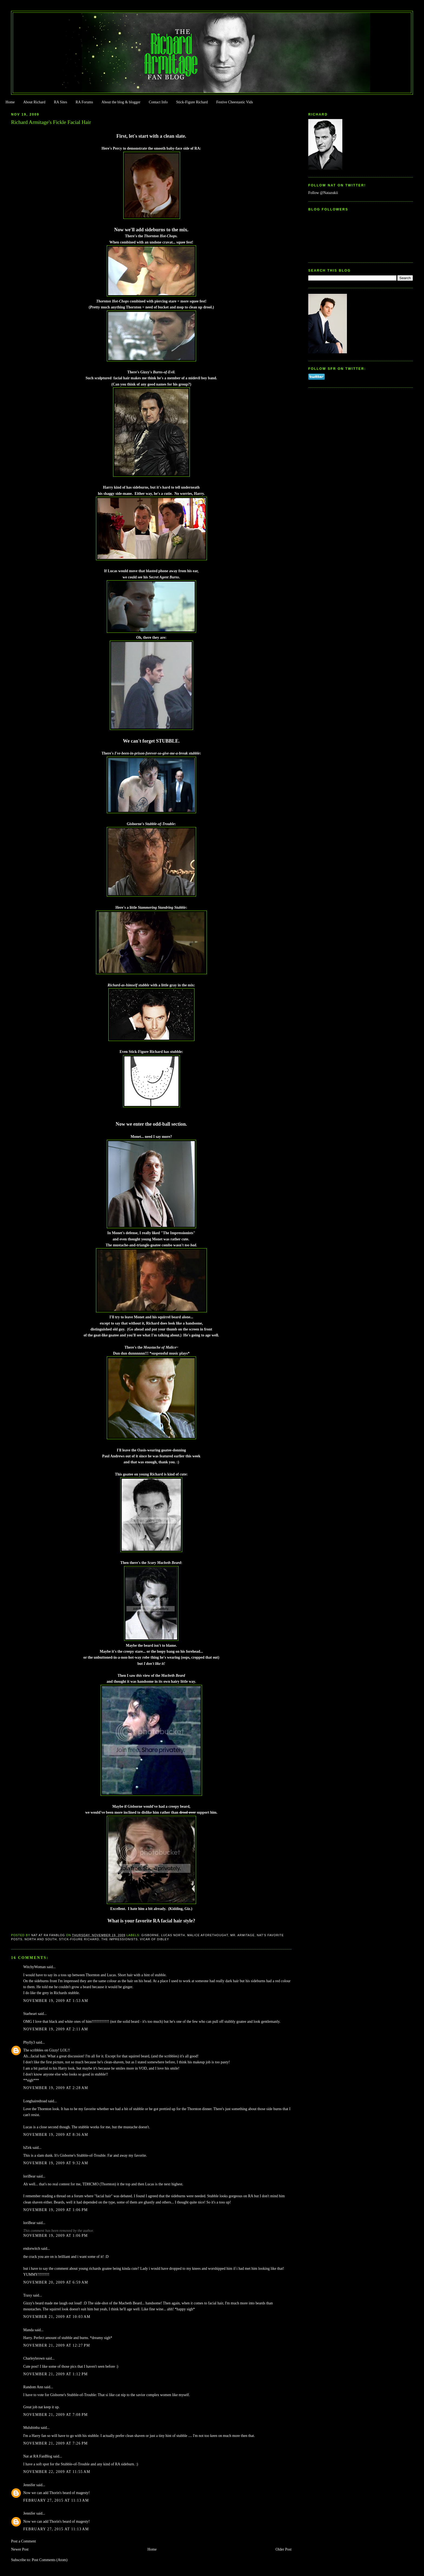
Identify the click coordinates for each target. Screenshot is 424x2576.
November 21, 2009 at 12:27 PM (56, 2345)
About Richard (34, 102)
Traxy (27, 2295)
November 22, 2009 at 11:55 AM (56, 2472)
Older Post (284, 2549)
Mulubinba (31, 2428)
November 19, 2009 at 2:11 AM (55, 2029)
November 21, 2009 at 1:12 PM (55, 2374)
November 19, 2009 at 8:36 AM (55, 2135)
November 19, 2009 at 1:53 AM (55, 2001)
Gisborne (150, 1935)
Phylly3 (29, 2042)
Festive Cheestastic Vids (234, 102)
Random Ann (33, 2387)
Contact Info (158, 102)
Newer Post (20, 2549)
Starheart (30, 2014)
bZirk (27, 2148)
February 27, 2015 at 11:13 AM (56, 2500)
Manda (28, 2330)
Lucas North (173, 1935)
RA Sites (60, 102)
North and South (41, 1939)
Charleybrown (34, 2358)
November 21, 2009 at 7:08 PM (55, 2415)
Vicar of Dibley (154, 1939)
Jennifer (29, 2485)
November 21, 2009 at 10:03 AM (57, 2317)
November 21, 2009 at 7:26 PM (55, 2443)
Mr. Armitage (242, 1935)
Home (10, 102)
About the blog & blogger (120, 102)
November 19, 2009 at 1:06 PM (55, 2210)
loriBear (29, 2176)
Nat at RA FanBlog (37, 2456)
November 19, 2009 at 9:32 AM (55, 2163)
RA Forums (84, 102)
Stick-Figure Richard (192, 102)
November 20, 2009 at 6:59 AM (55, 2282)
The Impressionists (119, 1939)
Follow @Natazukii (323, 193)
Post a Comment (23, 2541)
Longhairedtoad (35, 2101)
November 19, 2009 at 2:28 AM (55, 2088)
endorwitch (31, 2248)
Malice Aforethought (207, 1935)
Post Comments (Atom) (49, 2560)
